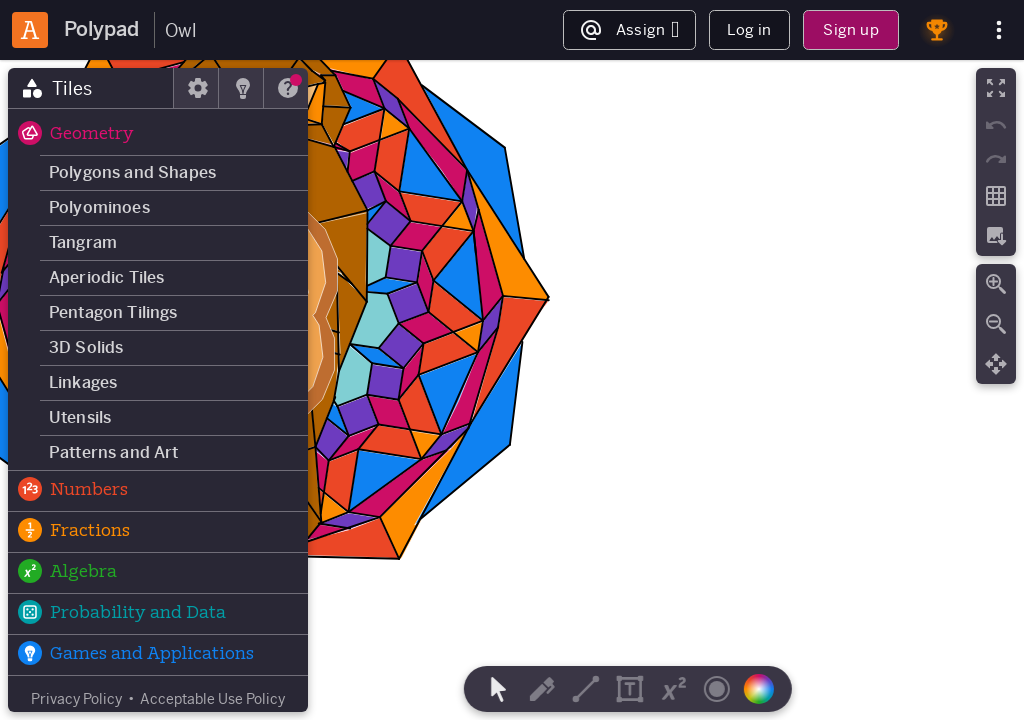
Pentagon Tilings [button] (113, 312)
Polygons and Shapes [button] (132, 172)
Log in (749, 29)
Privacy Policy (76, 699)
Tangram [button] (83, 242)
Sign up (850, 29)
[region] (512, 390)
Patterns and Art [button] (114, 452)
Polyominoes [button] (99, 207)
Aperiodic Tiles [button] (106, 277)
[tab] (91, 88)
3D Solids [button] (86, 347)
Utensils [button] (80, 417)
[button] (158, 135)
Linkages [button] (83, 382)
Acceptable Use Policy (212, 699)
